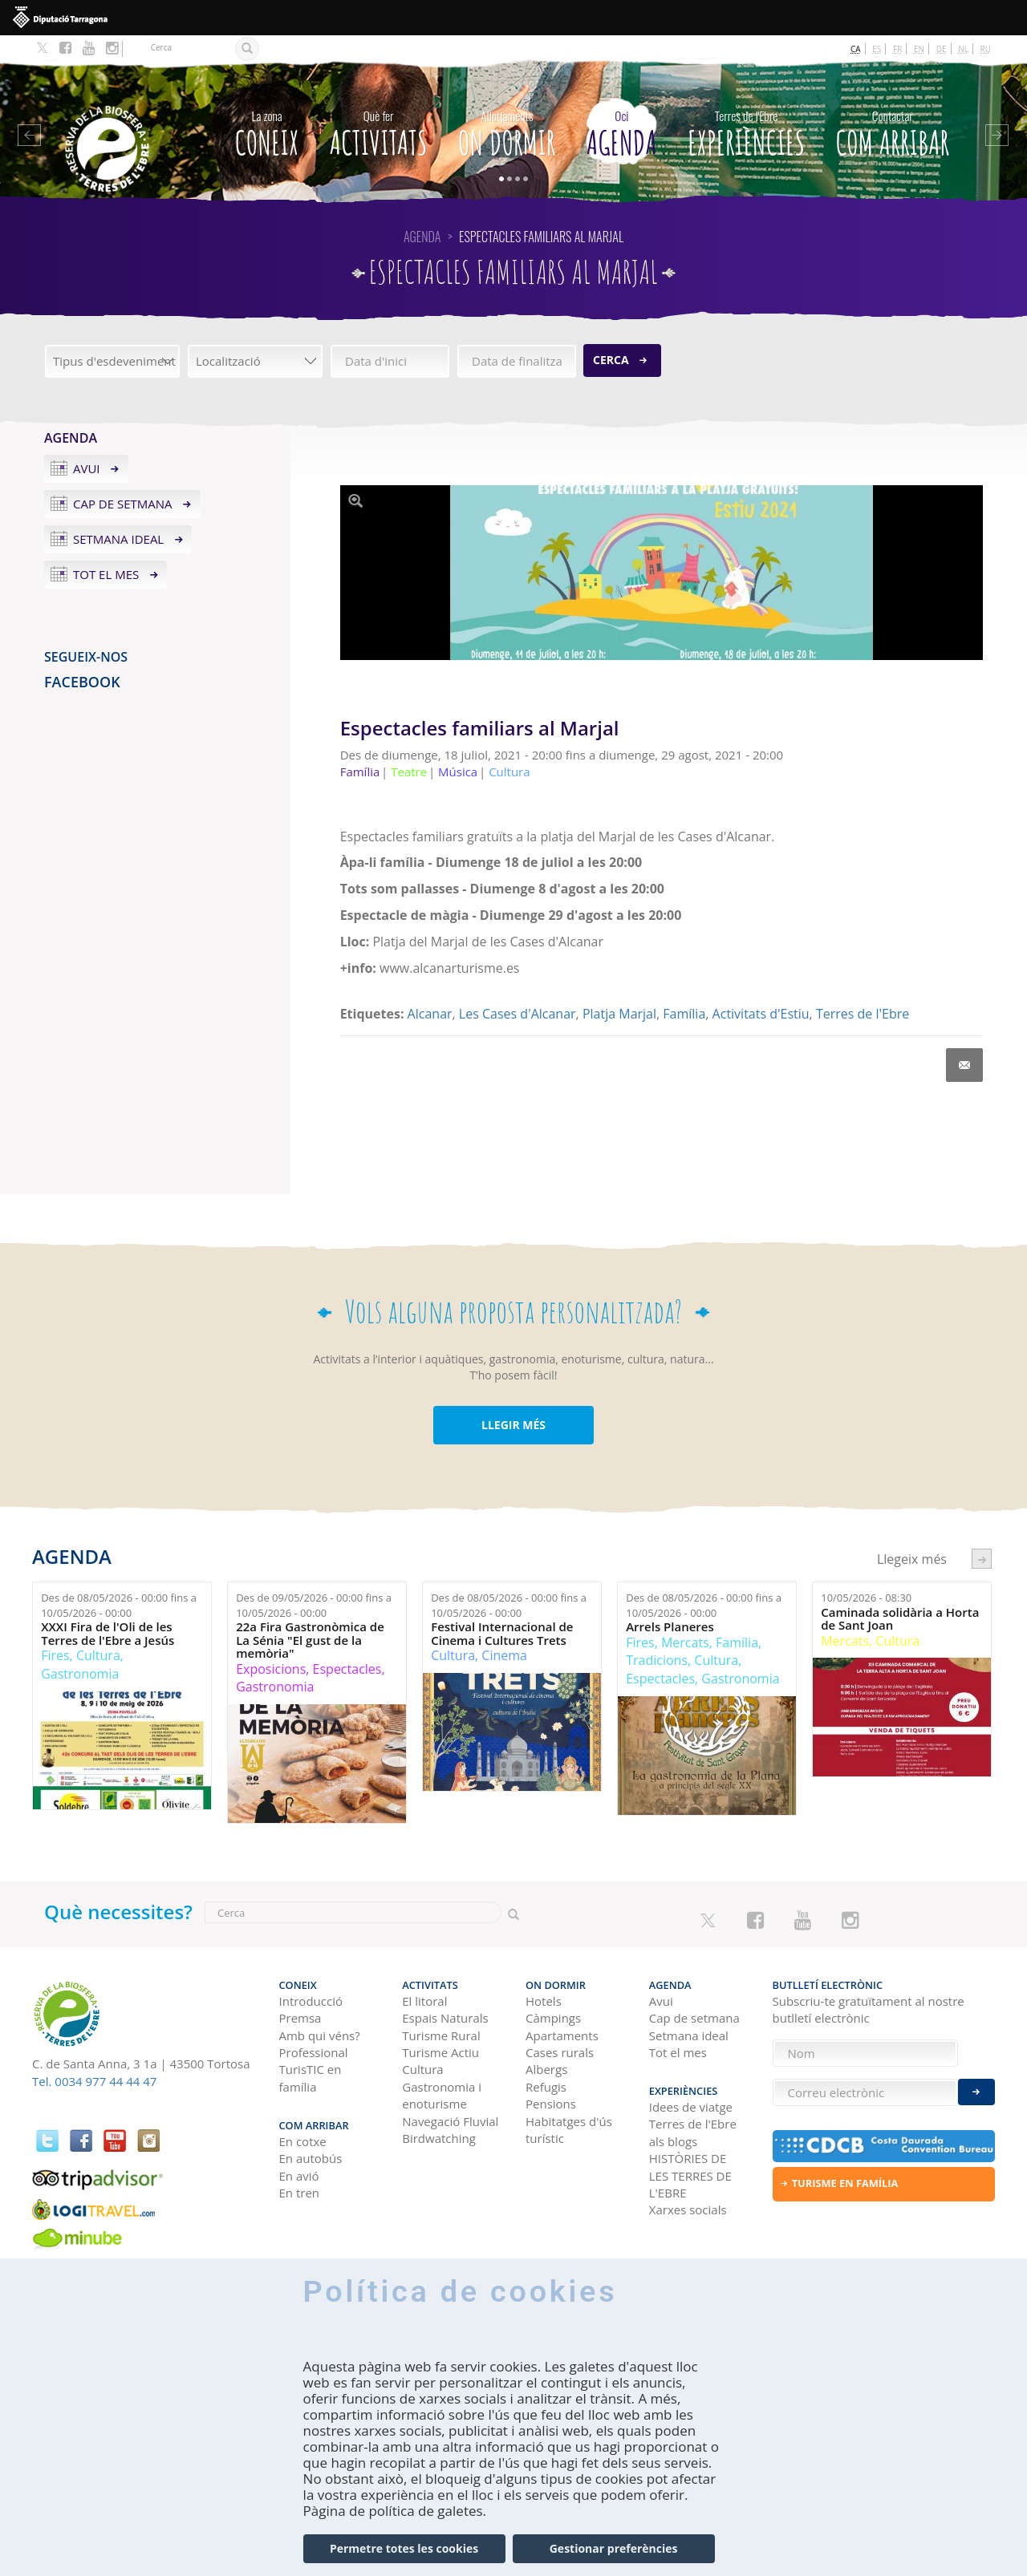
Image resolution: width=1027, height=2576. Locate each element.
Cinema (504, 1655)
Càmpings (553, 2018)
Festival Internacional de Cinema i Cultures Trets (502, 1633)
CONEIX (267, 130)
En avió (299, 2176)
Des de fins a (119, 1605)
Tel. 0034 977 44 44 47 (94, 2081)
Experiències (746, 130)
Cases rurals (560, 2052)
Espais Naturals (445, 2018)
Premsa (300, 2018)
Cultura (98, 1655)
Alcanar (430, 1014)
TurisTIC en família (310, 2077)
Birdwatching (439, 2138)
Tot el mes (106, 574)
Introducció (311, 2001)
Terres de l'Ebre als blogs (693, 2132)
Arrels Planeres (670, 1627)
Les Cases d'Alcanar (517, 1014)
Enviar (976, 2092)
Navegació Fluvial (450, 2121)
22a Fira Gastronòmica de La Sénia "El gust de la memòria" (310, 1640)
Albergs (546, 2069)
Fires (55, 1655)
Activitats (379, 130)
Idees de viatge (691, 2107)
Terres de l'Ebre (862, 1014)
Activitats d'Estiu (761, 1014)
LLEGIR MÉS (513, 1424)
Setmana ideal (118, 539)
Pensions (551, 2104)
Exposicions (271, 1669)
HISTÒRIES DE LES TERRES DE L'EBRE (690, 2175)
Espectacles (347, 1669)
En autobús (311, 2158)
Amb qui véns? (319, 2035)
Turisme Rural (441, 2035)
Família (684, 1014)
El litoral (424, 2001)
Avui (86, 468)
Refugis (546, 2087)
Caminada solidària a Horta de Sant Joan (900, 1619)
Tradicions (657, 1660)
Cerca (611, 359)
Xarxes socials (688, 2209)
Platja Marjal (619, 1014)
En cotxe (303, 2141)
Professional (313, 2052)
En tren (299, 2193)
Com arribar (892, 130)
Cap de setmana (123, 504)
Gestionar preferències (614, 2548)
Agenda (622, 130)
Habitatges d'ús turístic (569, 2129)
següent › (982, 1559)
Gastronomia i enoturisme (441, 2095)
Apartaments (562, 2035)
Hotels (544, 2001)
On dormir (507, 130)
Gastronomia (80, 1674)
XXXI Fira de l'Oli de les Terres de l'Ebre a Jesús (107, 1633)
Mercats (685, 1642)
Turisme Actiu (440, 2052)
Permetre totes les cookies (404, 2548)
